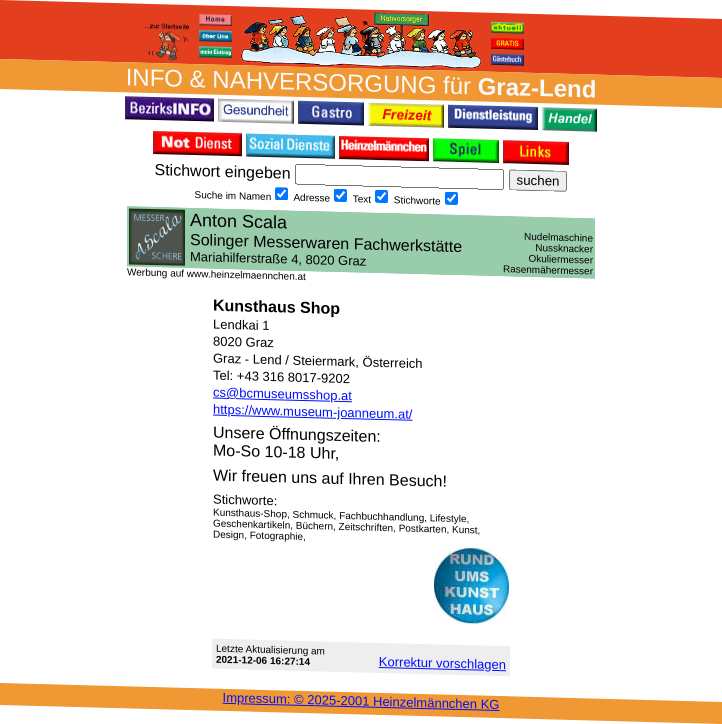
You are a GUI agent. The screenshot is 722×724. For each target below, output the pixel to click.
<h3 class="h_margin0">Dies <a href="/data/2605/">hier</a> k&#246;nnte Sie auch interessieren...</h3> (361, 242)
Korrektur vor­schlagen (442, 663)
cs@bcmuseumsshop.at (282, 394)
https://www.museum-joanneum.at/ (312, 412)
